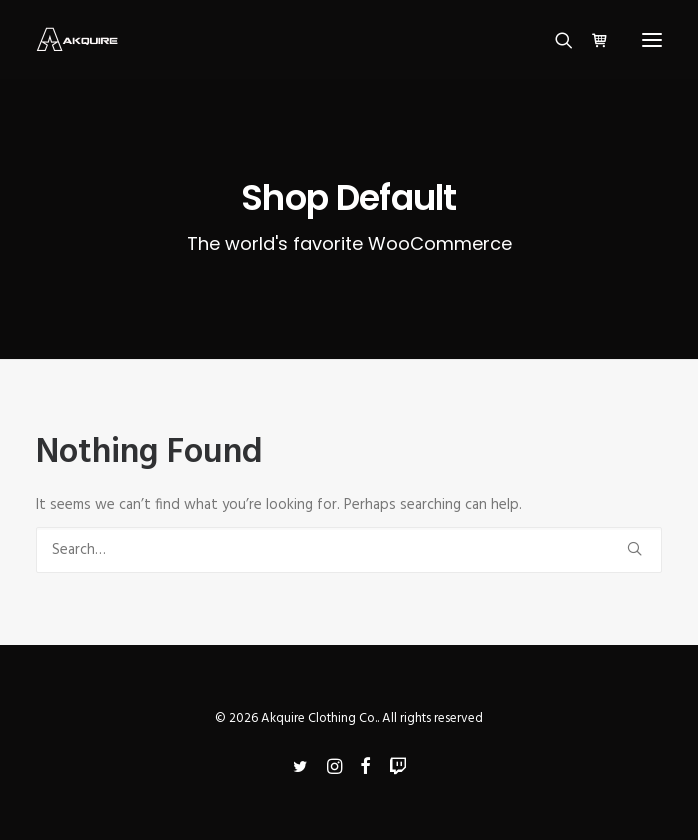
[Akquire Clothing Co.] (77, 39)
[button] (652, 39)
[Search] (555, 40)
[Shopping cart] (591, 40)
